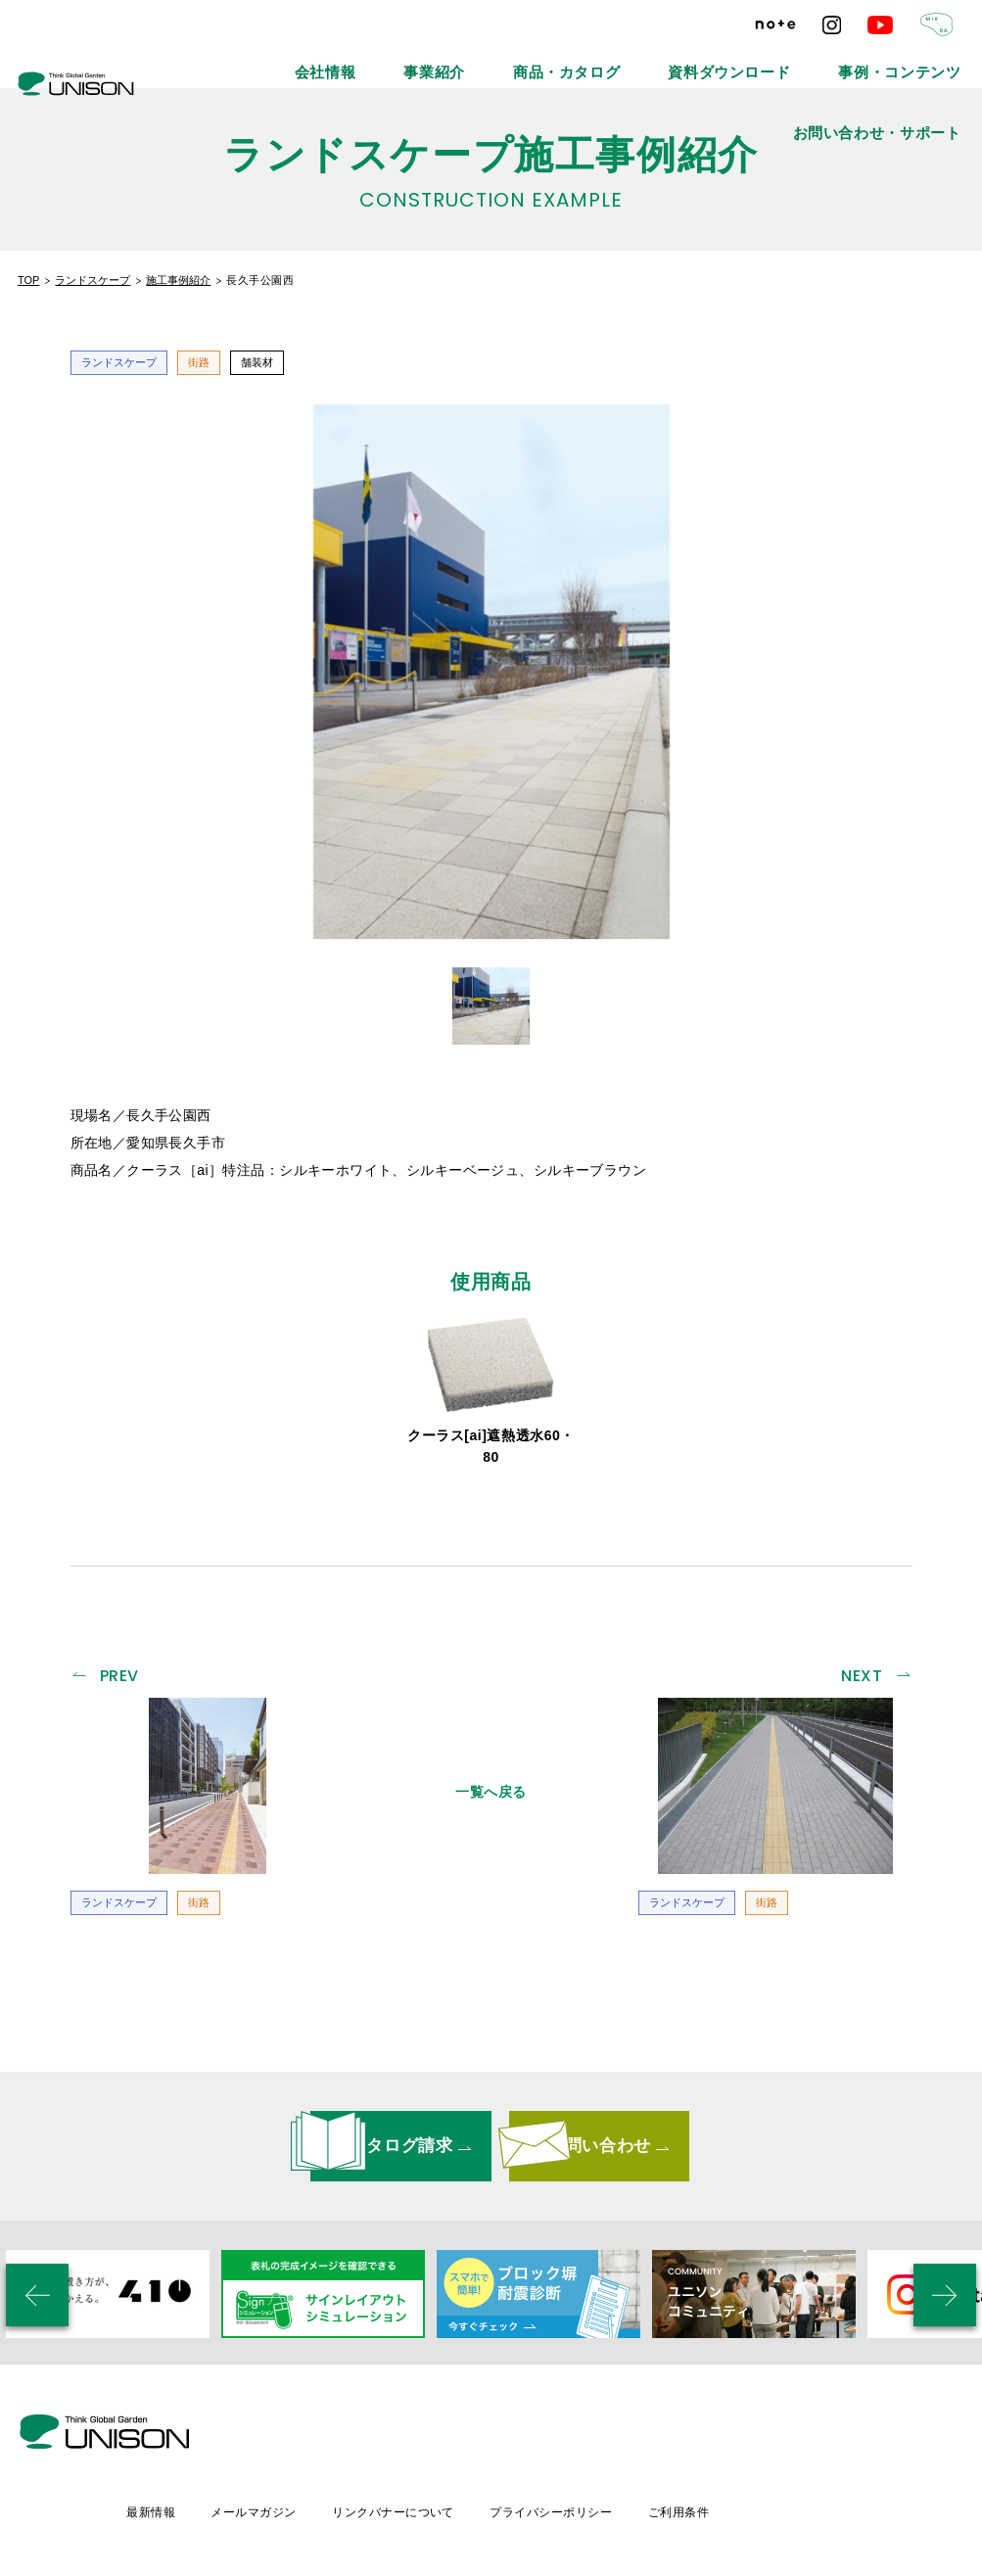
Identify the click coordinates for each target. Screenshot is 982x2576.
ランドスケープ (92, 280)
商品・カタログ (499, 59)
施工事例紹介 (178, 280)
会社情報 (310, 59)
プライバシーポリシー (720, 2436)
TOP (28, 280)
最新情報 (309, 2436)
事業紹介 (396, 59)
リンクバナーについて (558, 2436)
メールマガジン (415, 2436)
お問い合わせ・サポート (902, 59)
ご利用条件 (850, 2436)
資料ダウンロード (625, 59)
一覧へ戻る (491, 1784)
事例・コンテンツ (756, 59)
